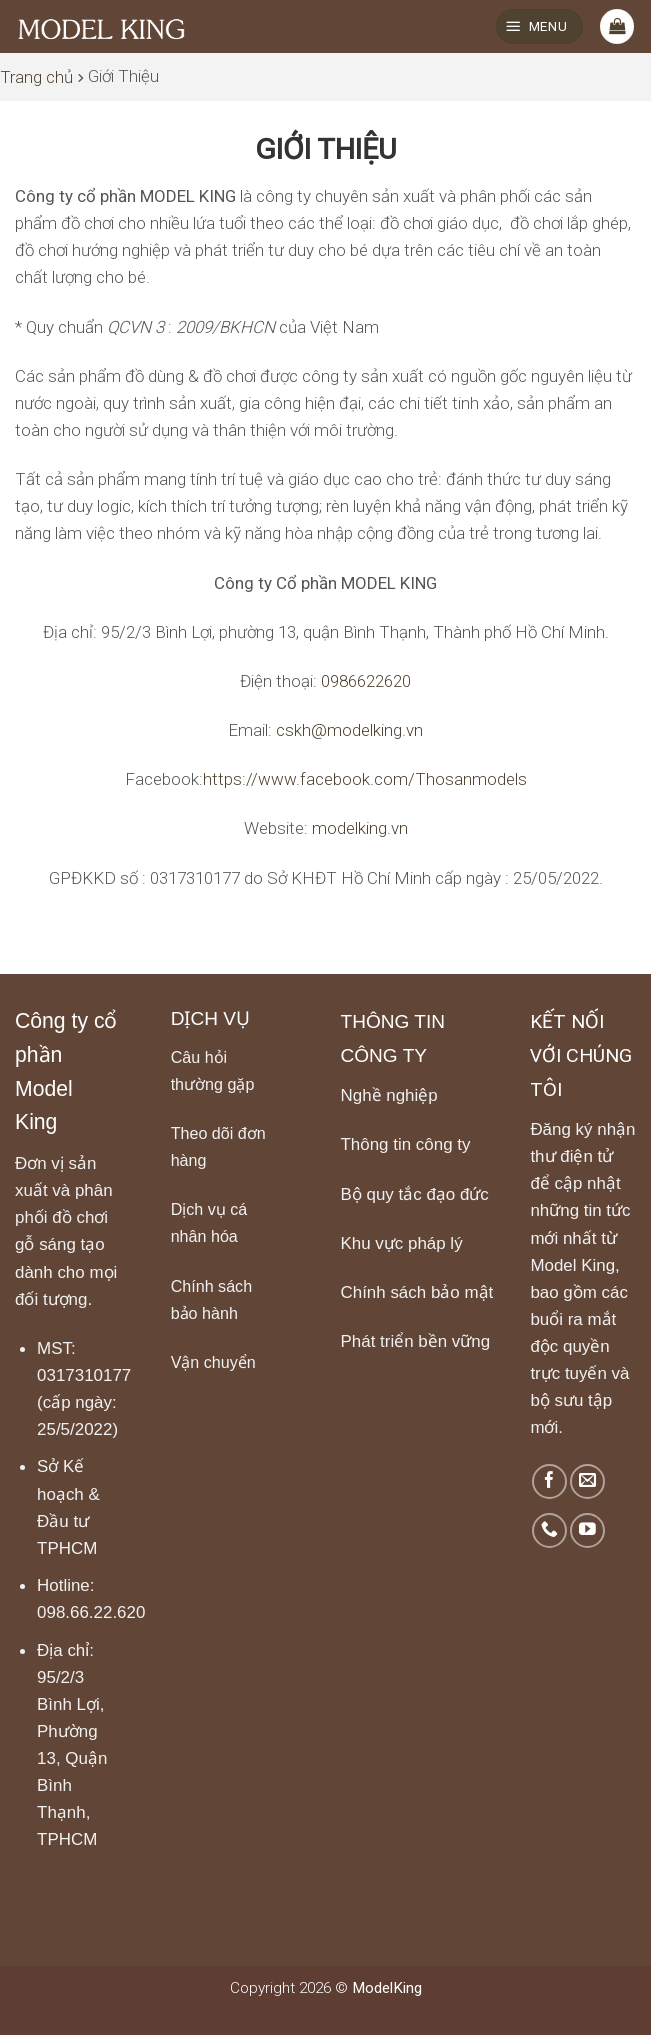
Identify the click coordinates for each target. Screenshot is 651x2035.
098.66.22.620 (91, 1612)
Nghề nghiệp (389, 1095)
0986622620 (366, 681)
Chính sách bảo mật (417, 1292)
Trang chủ (36, 77)
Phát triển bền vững (416, 1341)
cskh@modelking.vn (349, 730)
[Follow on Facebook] (549, 1481)
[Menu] (539, 26)
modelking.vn (360, 828)
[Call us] (549, 1530)
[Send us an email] (587, 1481)
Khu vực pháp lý (402, 1243)
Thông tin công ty (406, 1144)
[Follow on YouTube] (587, 1530)
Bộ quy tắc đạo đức (415, 1194)
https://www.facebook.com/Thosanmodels (365, 779)
